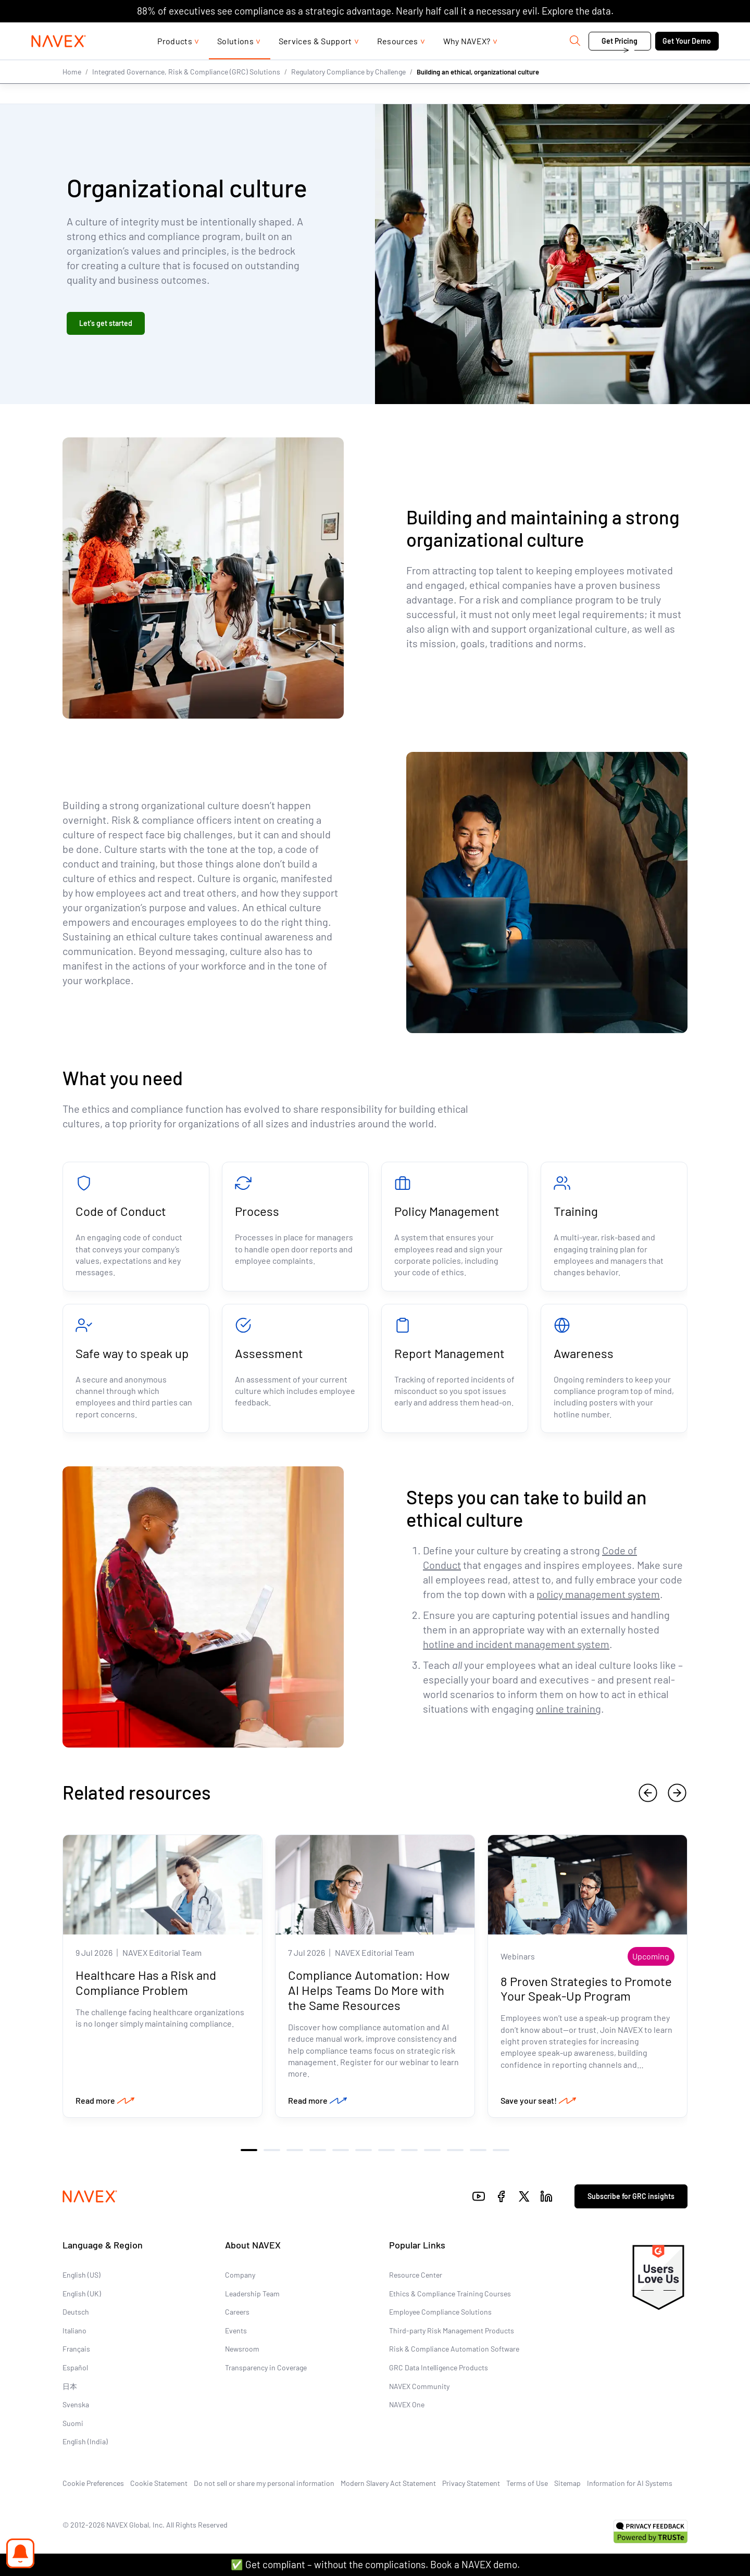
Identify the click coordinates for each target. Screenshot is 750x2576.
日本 (70, 2385)
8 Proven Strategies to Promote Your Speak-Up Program (586, 1988)
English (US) (82, 2274)
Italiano (74, 2330)
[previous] (648, 1792)
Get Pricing (620, 61)
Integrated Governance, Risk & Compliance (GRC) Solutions (186, 92)
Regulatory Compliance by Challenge (348, 92)
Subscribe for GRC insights (631, 2196)
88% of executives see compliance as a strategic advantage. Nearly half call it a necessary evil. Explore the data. (375, 11)
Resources (397, 62)
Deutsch (76, 2311)
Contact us (615, 32)
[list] (685, 33)
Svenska (76, 2404)
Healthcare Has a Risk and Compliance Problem (146, 1982)
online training (568, 1708)
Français (76, 2348)
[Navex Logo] (58, 62)
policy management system (598, 1594)
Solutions (235, 62)
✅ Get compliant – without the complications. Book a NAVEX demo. (375, 2564)
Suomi (73, 2423)
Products (174, 62)
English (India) (85, 2441)
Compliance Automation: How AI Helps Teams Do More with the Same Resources (368, 1990)
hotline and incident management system (516, 1644)
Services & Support (315, 62)
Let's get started (105, 323)
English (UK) (82, 2293)
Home (72, 92)
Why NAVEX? (467, 62)
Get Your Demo (686, 61)
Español (75, 2367)
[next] (677, 1792)
